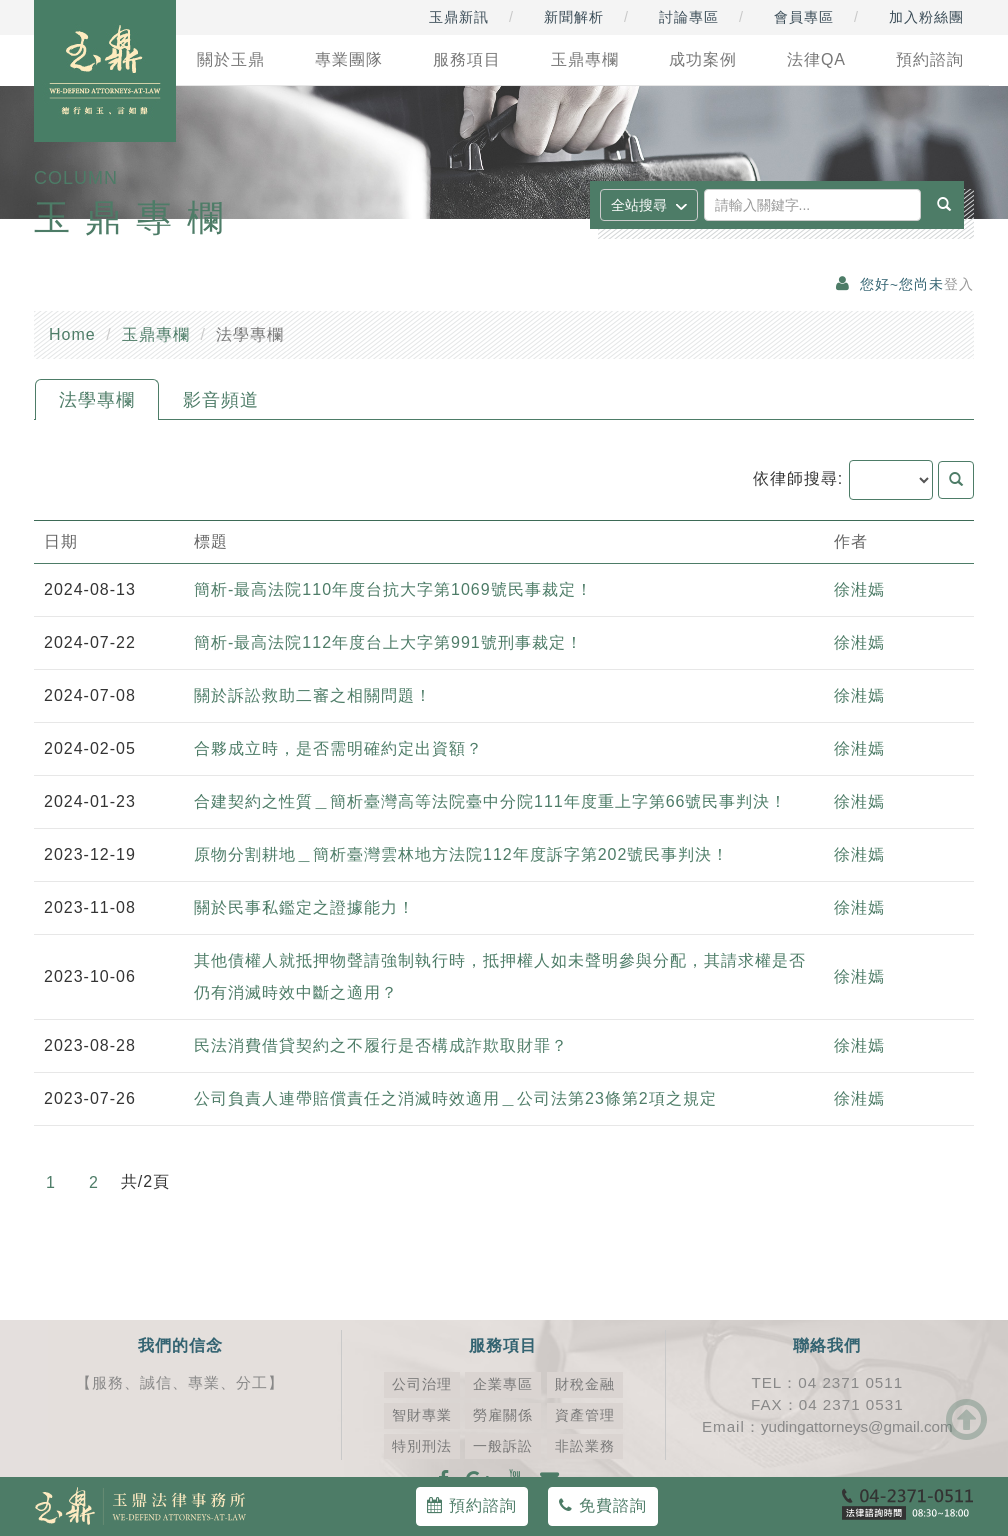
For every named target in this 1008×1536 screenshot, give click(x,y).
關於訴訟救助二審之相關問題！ (313, 695)
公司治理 (422, 1384)
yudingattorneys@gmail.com (857, 1426)
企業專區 (503, 1384)
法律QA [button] (816, 59)
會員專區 (804, 17)
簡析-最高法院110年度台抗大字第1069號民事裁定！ (393, 589)
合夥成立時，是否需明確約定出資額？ (338, 748)
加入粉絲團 (926, 17)
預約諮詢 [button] (930, 59)
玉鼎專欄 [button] (585, 59)
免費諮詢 (602, 1505)
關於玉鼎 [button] (231, 59)
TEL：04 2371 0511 (827, 1382)
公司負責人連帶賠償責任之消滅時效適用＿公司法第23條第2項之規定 (455, 1098)
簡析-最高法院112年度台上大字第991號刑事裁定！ (388, 642)
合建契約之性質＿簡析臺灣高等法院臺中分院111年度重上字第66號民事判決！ (491, 801)
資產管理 (585, 1415)
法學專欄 (97, 400)
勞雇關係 (503, 1415)
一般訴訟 (503, 1446)
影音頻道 (221, 400)
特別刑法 (422, 1446)
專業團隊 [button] (349, 59)
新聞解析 (574, 17)
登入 (959, 284)
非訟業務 (585, 1446)
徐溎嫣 (859, 589)
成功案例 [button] (703, 59)
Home (72, 334)
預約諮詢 (471, 1505)
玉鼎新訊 (459, 17)
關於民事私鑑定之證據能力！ (304, 907)
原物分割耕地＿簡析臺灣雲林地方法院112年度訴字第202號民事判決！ (461, 854)
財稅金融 (585, 1384)
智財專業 (422, 1415)
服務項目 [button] (467, 59)
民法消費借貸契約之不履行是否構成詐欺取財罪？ (381, 1045)
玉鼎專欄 (156, 334)
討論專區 (689, 17)
